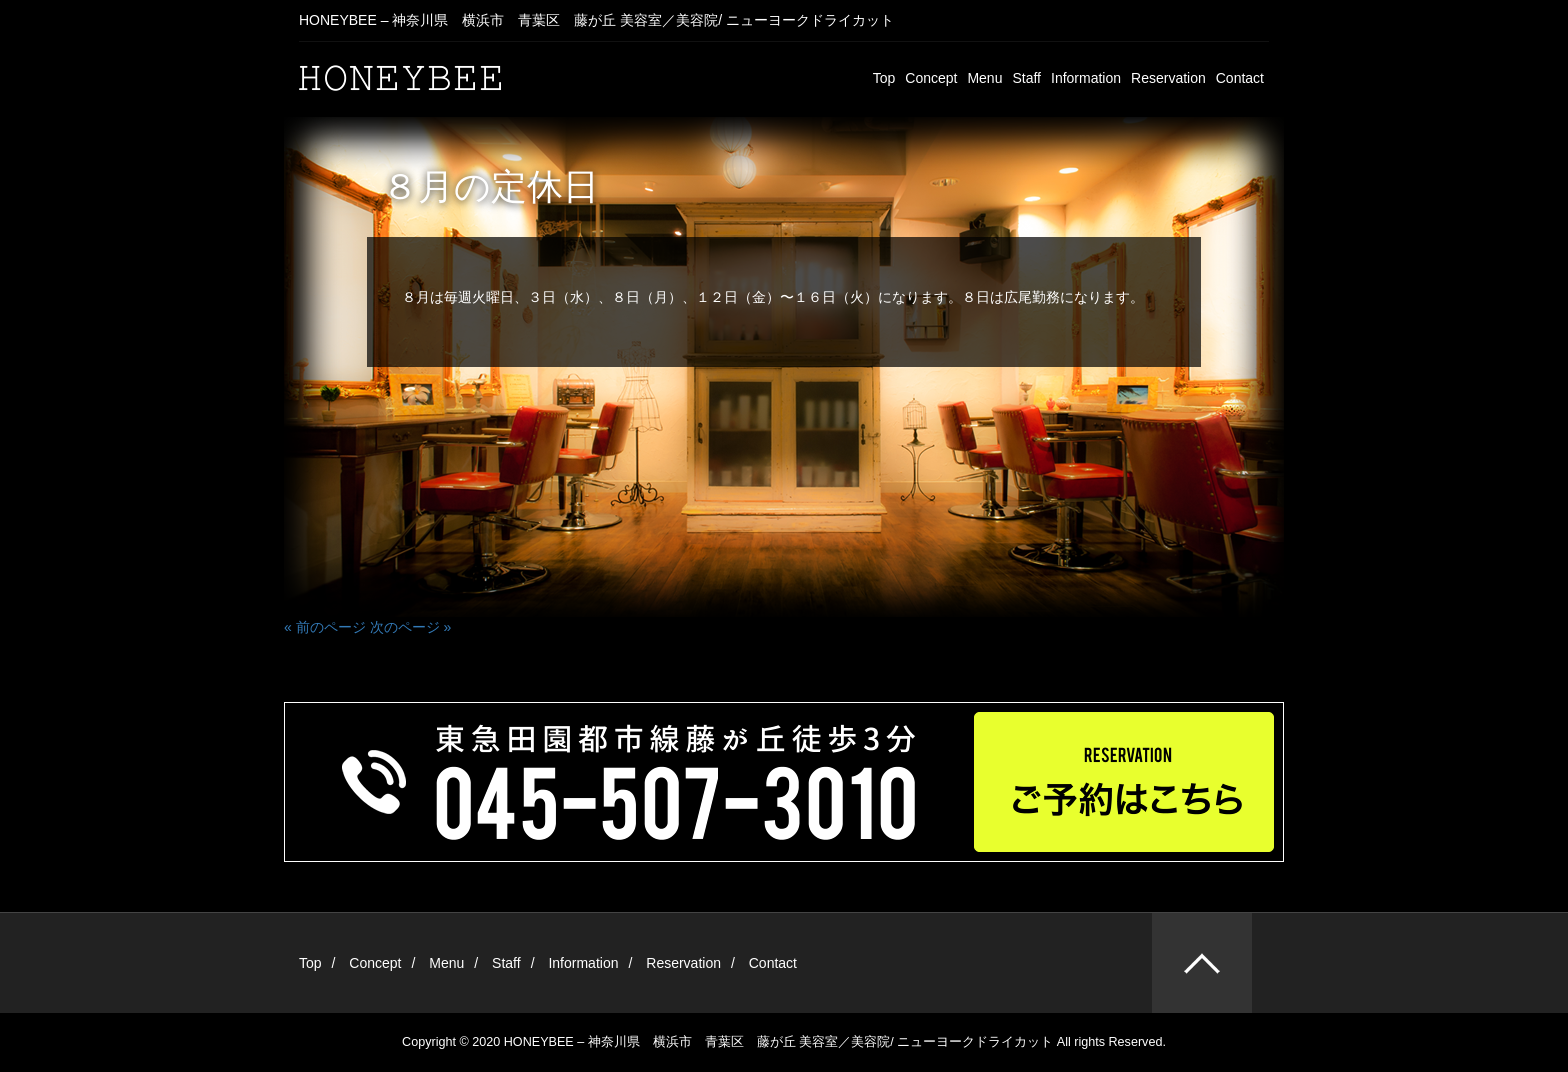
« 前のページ (325, 627)
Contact (1240, 78)
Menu (984, 78)
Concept (931, 78)
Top (884, 78)
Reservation (1168, 78)
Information (1086, 78)
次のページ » (411, 627)
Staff (1026, 78)
